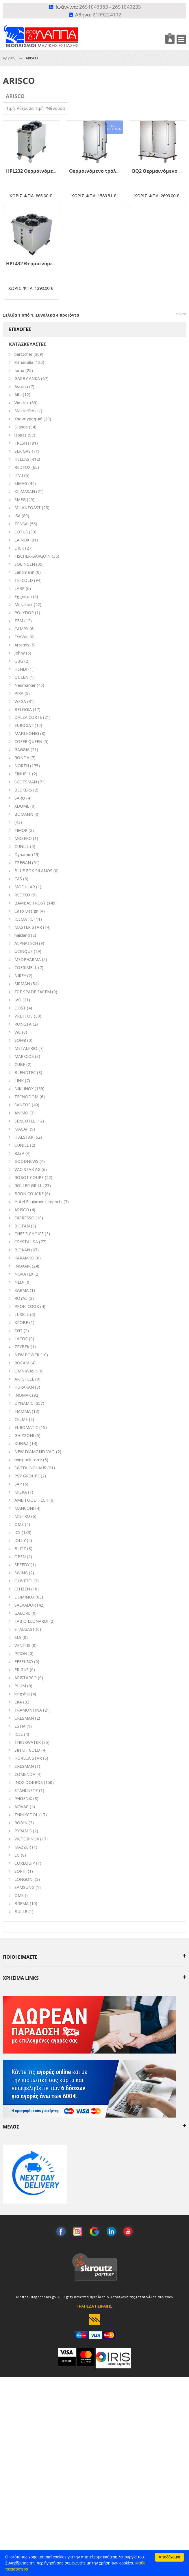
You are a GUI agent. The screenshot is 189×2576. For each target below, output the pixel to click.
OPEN (20, 1556)
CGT (18, 1330)
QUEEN (21, 677)
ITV (17, 475)
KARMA (21, 1290)
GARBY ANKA (27, 378)
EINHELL (22, 773)
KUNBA (21, 1443)
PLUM (20, 1685)
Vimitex (21, 402)
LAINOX (21, 540)
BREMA (21, 1903)
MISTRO (22, 1516)
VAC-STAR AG (27, 1169)
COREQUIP (24, 1863)
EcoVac (21, 637)
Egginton (23, 596)
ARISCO (21, 1209)
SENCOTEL (24, 1121)
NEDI (19, 1282)
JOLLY (20, 1540)
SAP (18, 1484)
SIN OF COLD (27, 1750)
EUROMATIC (26, 1427)
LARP (19, 588)
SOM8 (20, 1040)
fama (19, 370)
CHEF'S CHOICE (29, 1233)
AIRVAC (21, 1806)
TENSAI (21, 524)
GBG (18, 661)
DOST (20, 1008)
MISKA (20, 1492)
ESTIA (19, 1726)
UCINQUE (23, 951)
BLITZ (20, 1548)
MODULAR (24, 887)
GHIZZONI (24, 1435)
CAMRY (21, 628)
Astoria (21, 386)
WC (17, 1032)
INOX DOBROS (28, 1782)
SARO (19, 798)
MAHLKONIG (26, 733)
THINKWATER (27, 1742)
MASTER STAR (28, 927)
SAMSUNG (25, 1887)
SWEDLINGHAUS (30, 1468)
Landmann (24, 572)
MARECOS (24, 1056)
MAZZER (22, 1847)
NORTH (21, 765)
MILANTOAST (27, 507)
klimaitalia (23, 362)
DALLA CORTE (28, 717)
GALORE (22, 1613)
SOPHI (20, 1871)
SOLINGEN (24, 564)
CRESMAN (24, 1718)
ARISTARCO (25, 1677)
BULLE (20, 1911)
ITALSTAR (23, 1137)
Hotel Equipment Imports (38, 1201)
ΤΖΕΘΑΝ (22, 862)
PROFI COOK (26, 1306)
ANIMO (21, 1113)
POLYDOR (24, 612)
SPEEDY (21, 1564)
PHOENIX (23, 1798)
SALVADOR (25, 1605)
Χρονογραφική (28, 419)
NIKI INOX (24, 1088)
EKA (18, 1702)
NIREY (20, 975)
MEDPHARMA (27, 959)
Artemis (21, 645)
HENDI (20, 669)
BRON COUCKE (29, 1193)
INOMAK (22, 1395)
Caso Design (26, 911)
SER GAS (22, 451)
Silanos (21, 427)
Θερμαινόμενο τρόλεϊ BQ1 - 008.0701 (112, 171)
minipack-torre (28, 1459)
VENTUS (22, 1645)
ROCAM (21, 1363)
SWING (21, 1572)
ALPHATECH (26, 943)
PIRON (20, 1653)
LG (17, 1855)
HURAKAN (24, 1387)
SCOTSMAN (25, 782)
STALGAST (24, 1629)
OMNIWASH (25, 1371)
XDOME (21, 806)
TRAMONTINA (28, 1710)
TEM (18, 620)
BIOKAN (22, 1250)
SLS (17, 1637)
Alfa (18, 394)
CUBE (19, 1064)
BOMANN (23, 814)
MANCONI (24, 1508)
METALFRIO (25, 1048)
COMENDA (24, 1774)
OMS (19, 1895)
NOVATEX (23, 1274)
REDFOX (22, 467)
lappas (20, 435)
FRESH (20, 443)
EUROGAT (24, 725)
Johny (19, 653)
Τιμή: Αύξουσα (20, 108)
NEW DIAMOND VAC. (34, 1451)
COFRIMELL (25, 967)
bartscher (23, 354)
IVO (17, 1000)
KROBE (21, 1322)
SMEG (20, 499)
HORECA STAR (28, 1758)
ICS (17, 1532)
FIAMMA (22, 1411)
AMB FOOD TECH (31, 1500)
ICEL (18, 1734)
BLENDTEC (25, 1072)
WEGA (20, 701)
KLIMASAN (24, 491)
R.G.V (19, 1153)
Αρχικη (9, 58)
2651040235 (126, 6)
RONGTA (23, 1024)
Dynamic (22, 854)
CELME (21, 1419)
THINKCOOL (26, 1814)
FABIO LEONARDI (31, 1621)
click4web (165, 2297)
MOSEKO (23, 838)
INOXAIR (22, 1266)
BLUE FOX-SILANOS (33, 870)
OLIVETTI (23, 1581)
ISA (17, 515)
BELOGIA (23, 709)
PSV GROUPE (27, 1476)
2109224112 (106, 14)
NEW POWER (26, 1354)
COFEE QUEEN (28, 741)
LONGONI (24, 1879)
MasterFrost (26, 410)
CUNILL (21, 846)
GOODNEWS (26, 1161)
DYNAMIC (23, 1403)
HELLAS (21, 459)
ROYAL (20, 1298)
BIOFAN (22, 1226)
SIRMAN (22, 983)
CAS (18, 878)
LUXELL (21, 1314)
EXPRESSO (24, 1218)
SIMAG (20, 483)
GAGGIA (21, 749)
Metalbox (23, 604)
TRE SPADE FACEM (32, 991)
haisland (22, 935)
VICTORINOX (26, 1839)
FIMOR (20, 830)
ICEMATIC (23, 919)
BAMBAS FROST (30, 903)
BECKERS (23, 790)
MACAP (21, 1129)
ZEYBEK (21, 1346)
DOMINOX (24, 1597)
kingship (22, 1694)
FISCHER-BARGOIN (32, 556)
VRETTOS (23, 1016)
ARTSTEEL (24, 1379)
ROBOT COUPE (29, 1177)
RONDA (21, 757)
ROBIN (20, 1822)
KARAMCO (24, 1258)
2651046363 (93, 6)
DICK (19, 548)
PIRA (18, 693)
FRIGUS (21, 1669)
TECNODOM (26, 1096)
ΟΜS (19, 1524)
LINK (19, 1080)
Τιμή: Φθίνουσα (50, 108)
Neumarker (25, 685)
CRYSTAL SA (26, 1241)
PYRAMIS (23, 1831)
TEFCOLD (23, 580)
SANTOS (22, 1105)
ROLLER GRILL (28, 1185)
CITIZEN (22, 1589)
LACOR (21, 1338)
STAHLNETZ (26, 1790)
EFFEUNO (23, 1661)
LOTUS (21, 532)
